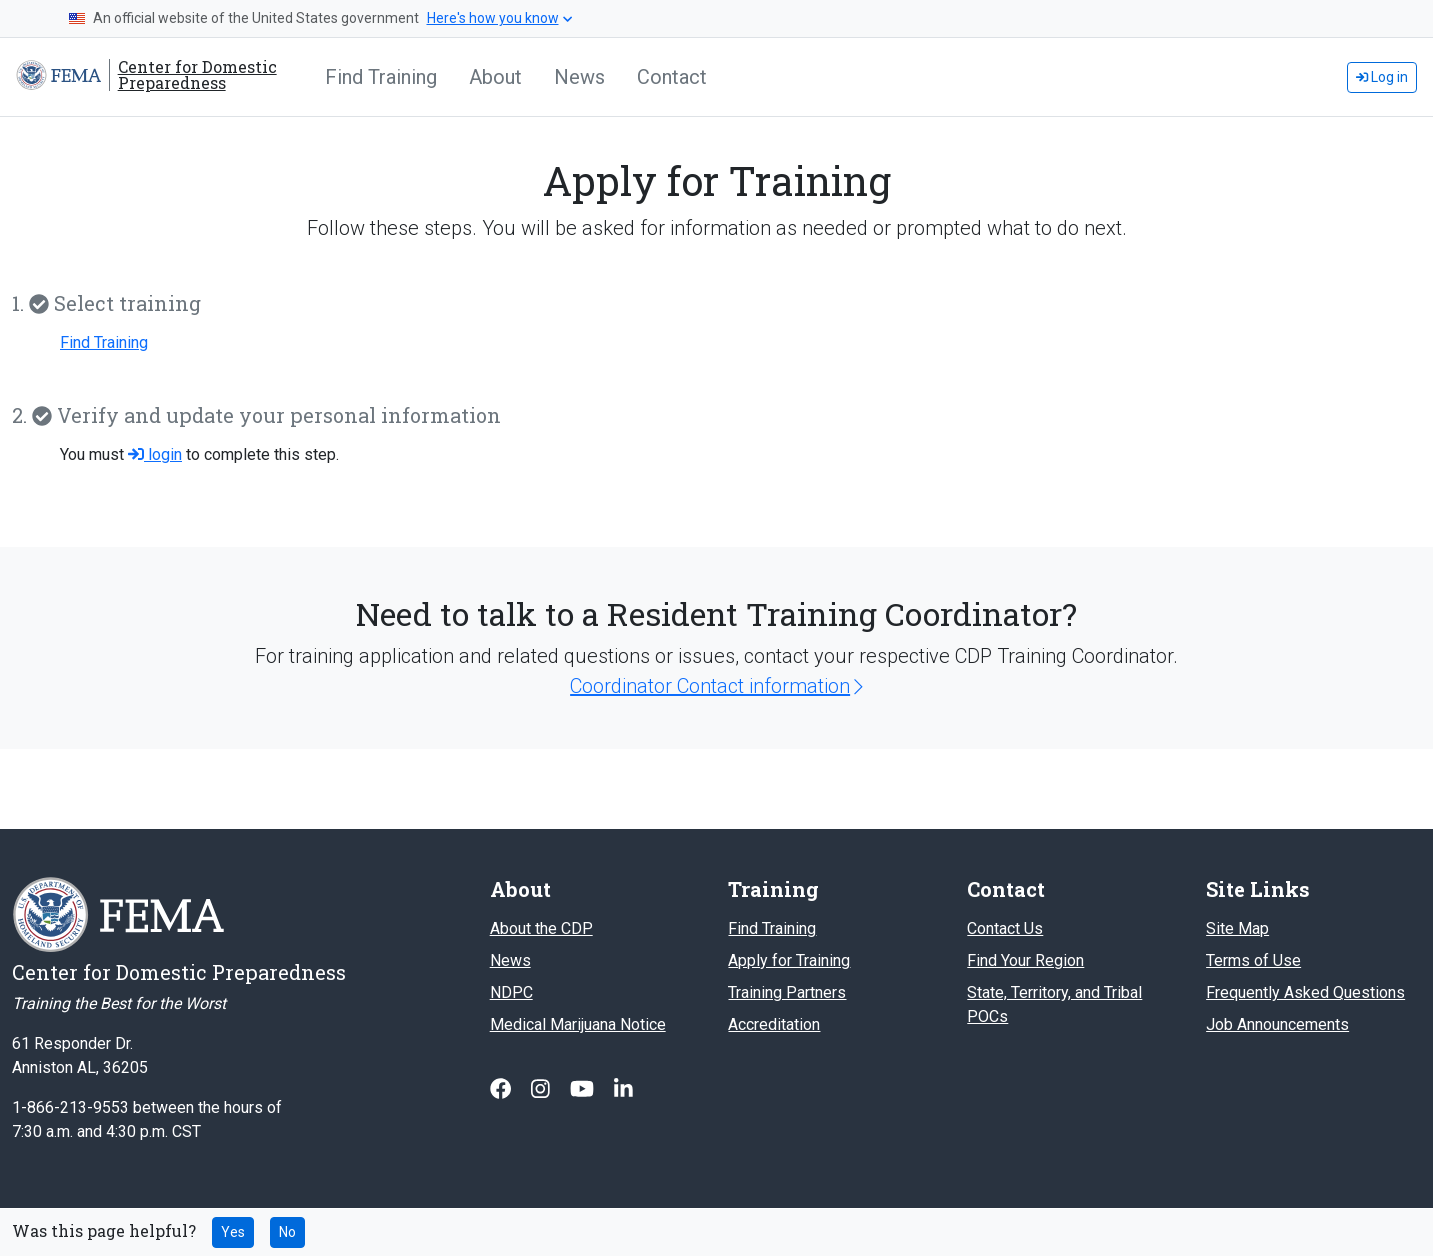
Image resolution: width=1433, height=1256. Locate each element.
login (155, 454)
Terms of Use (1253, 960)
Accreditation (774, 1024)
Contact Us (1005, 928)
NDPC (511, 992)
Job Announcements (1277, 1024)
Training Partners (787, 992)
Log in (1382, 77)
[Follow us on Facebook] (502, 1088)
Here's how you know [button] (499, 18)
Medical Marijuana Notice (578, 1024)
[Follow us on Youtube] (584, 1088)
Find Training (381, 77)
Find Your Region (1025, 960)
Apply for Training (789, 960)
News (579, 77)
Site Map (1237, 928)
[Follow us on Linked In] (623, 1088)
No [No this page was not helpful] (287, 1232)
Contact (672, 77)
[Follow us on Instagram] (542, 1088)
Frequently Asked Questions (1305, 992)
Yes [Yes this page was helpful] (233, 1232)
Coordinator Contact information (716, 686)
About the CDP (541, 928)
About (495, 77)
